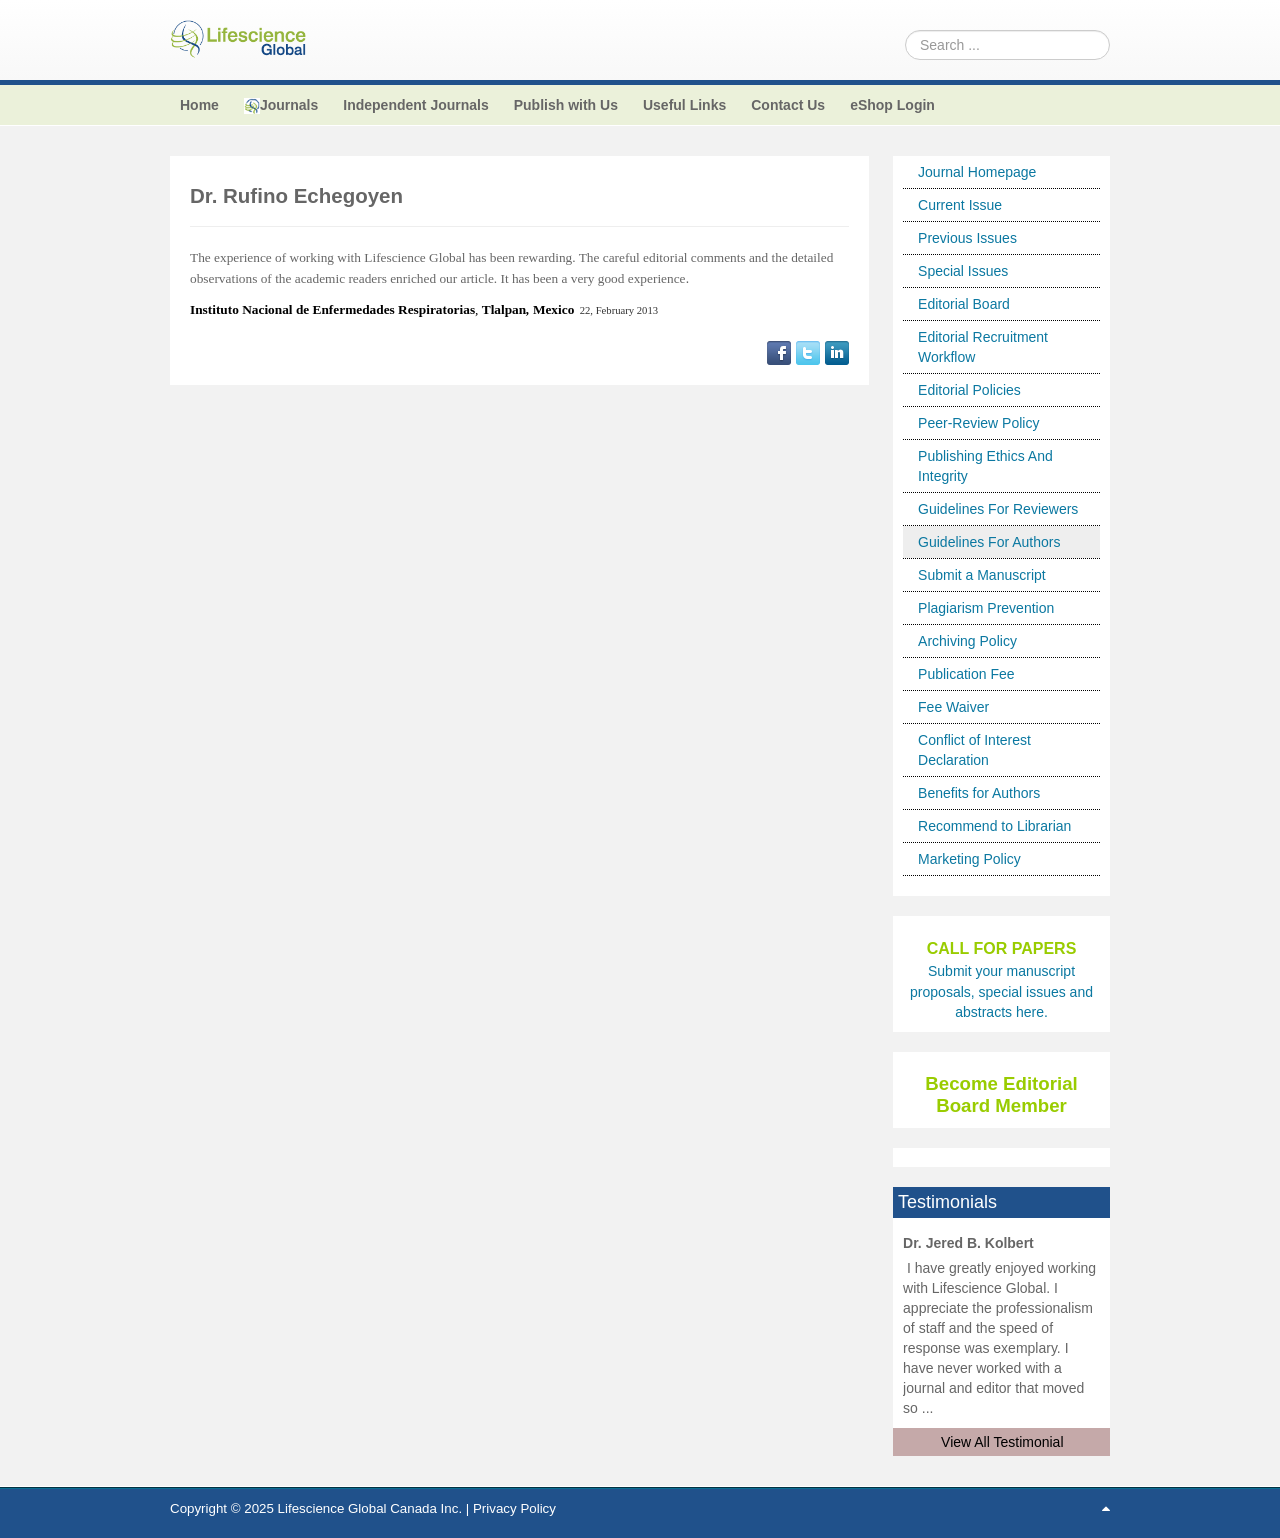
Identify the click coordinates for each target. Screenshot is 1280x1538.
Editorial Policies (969, 390)
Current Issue (960, 205)
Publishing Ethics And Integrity (985, 466)
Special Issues (963, 271)
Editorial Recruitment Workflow (983, 347)
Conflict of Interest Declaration (974, 750)
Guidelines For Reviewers (998, 509)
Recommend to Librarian (994, 826)
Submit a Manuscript (982, 575)
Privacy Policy (514, 1508)
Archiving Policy (967, 641)
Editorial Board (964, 304)
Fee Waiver (953, 707)
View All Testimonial (1002, 1442)
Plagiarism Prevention (986, 608)
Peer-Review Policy (978, 423)
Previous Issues (967, 238)
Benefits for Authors (979, 793)
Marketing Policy (969, 859)
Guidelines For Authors (989, 542)
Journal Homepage (977, 172)
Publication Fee (966, 674)
